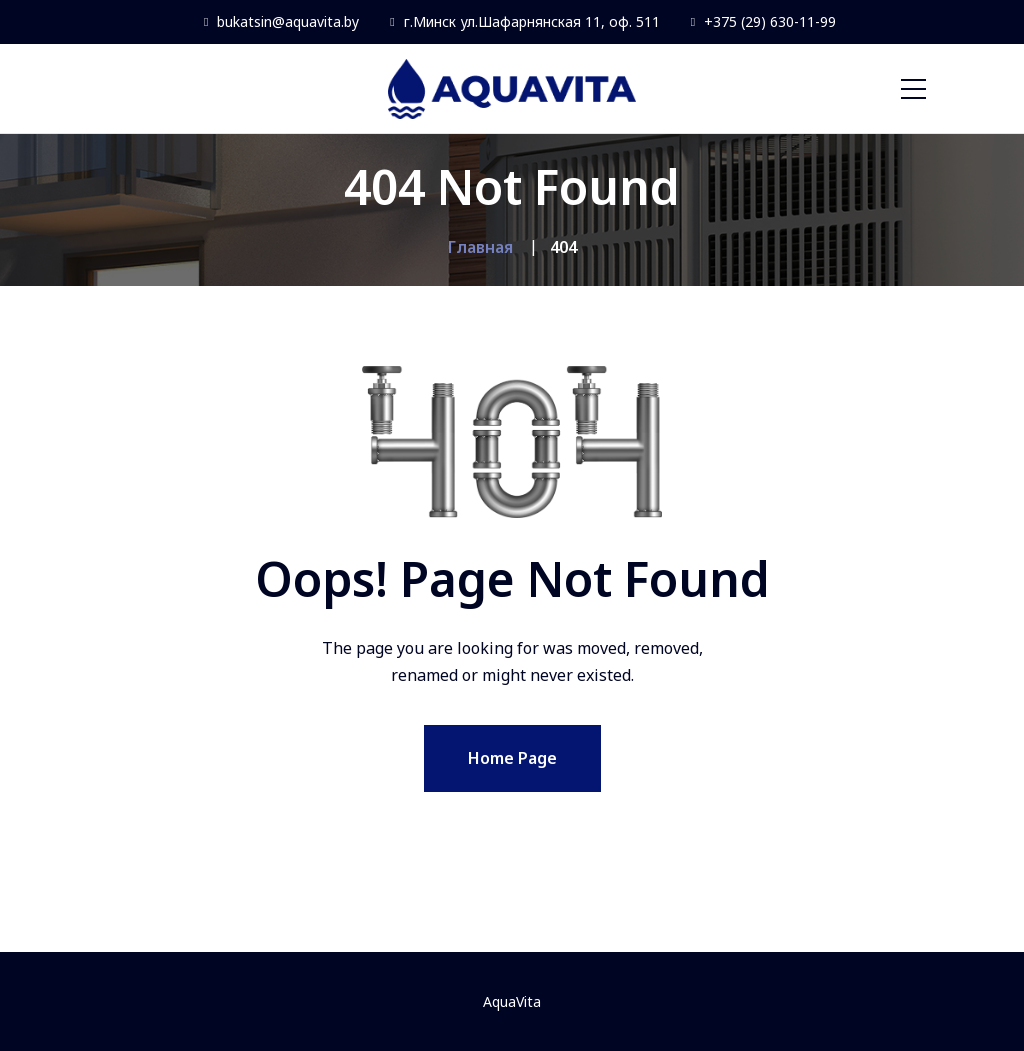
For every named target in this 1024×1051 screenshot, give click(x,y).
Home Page (512, 758)
